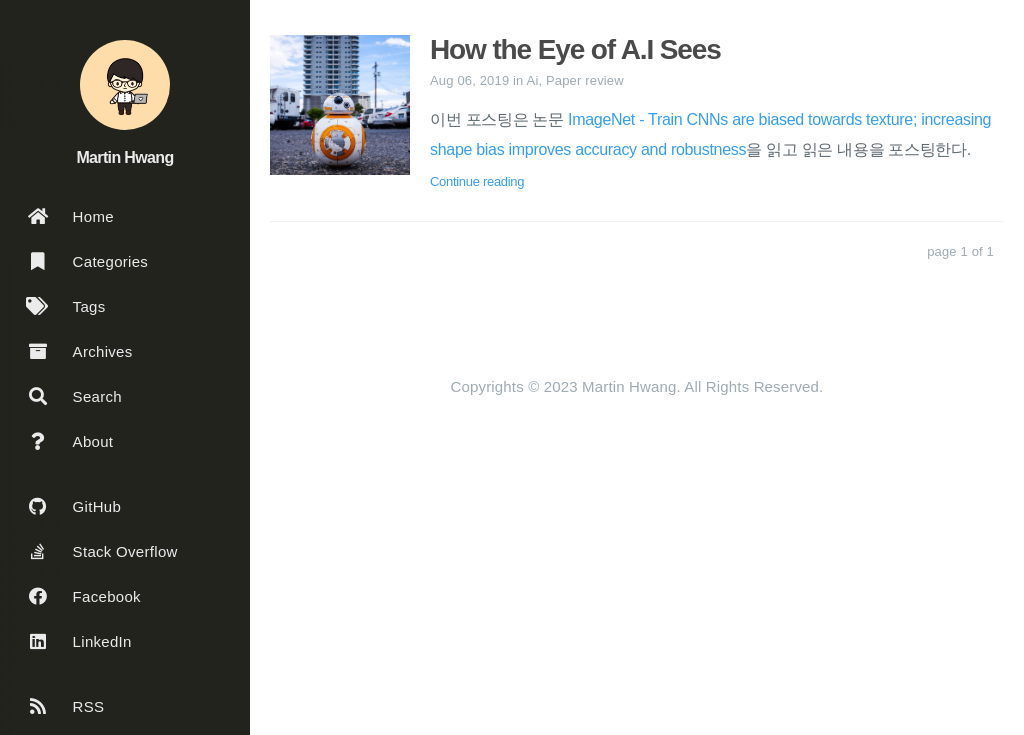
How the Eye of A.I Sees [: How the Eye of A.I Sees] (575, 49)
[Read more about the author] (125, 85)
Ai (533, 80)
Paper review (585, 80)
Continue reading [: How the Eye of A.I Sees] (477, 181)
